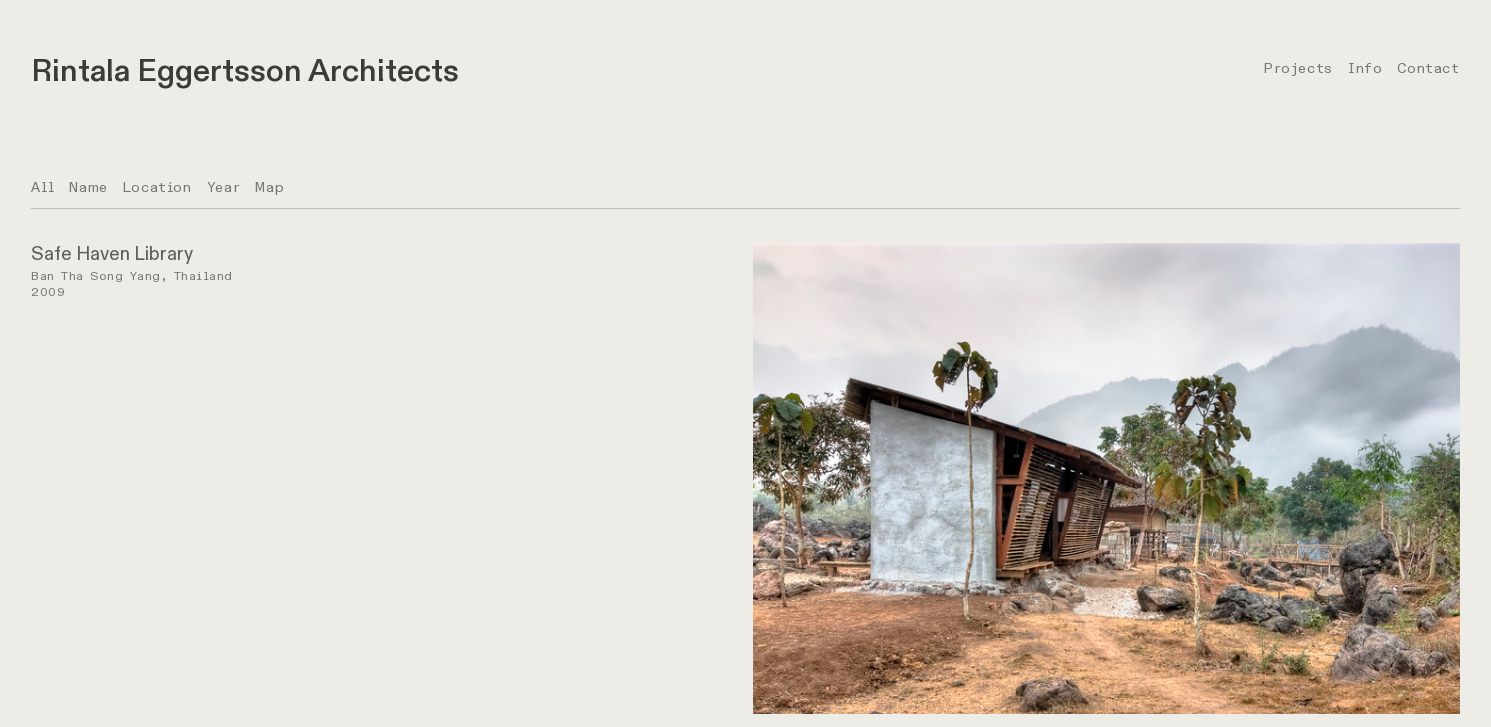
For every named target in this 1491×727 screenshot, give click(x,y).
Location (157, 187)
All (42, 187)
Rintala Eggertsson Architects (245, 71)
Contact (1428, 68)
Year (223, 187)
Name (88, 187)
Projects (1298, 68)
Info (1365, 68)
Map (269, 187)
